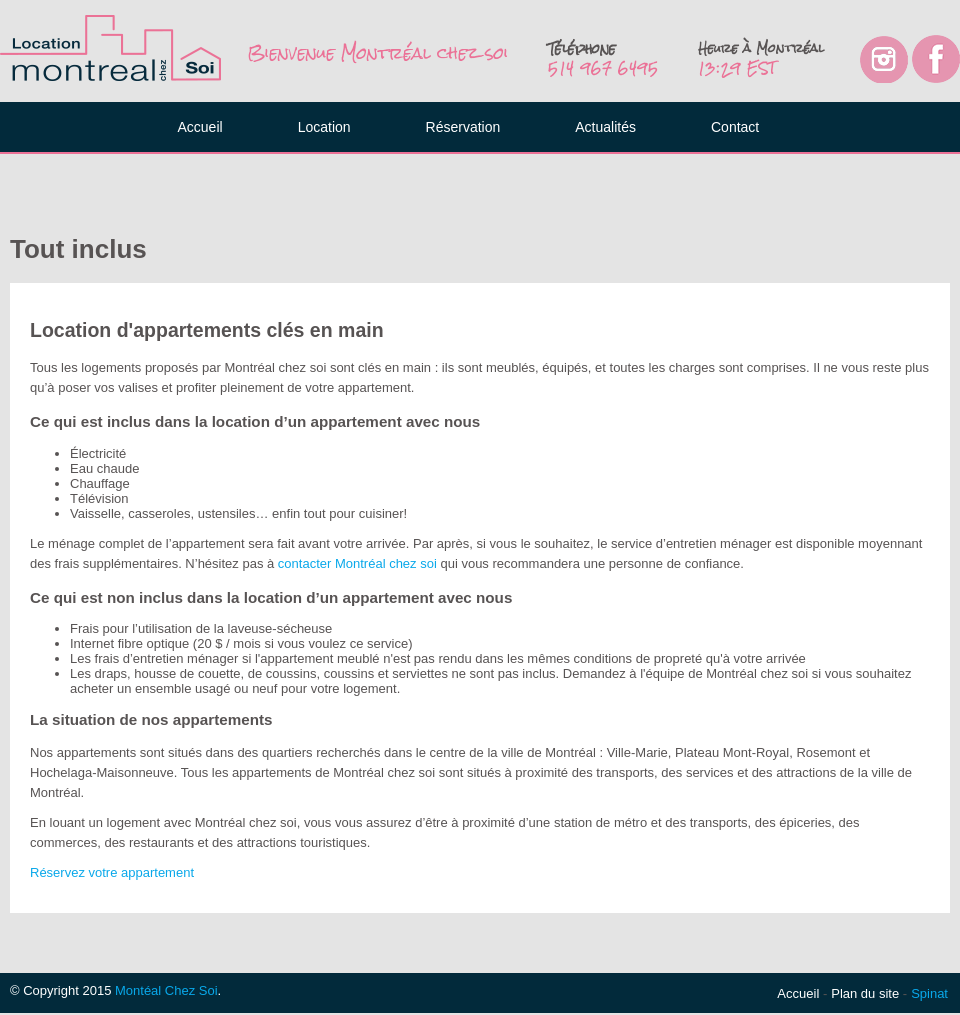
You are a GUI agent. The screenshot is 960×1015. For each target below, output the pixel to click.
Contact (735, 127)
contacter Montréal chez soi (357, 563)
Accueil (200, 127)
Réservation (463, 127)
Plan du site (865, 993)
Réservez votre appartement (112, 872)
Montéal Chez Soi (166, 990)
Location (324, 127)
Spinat (929, 993)
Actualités (605, 127)
